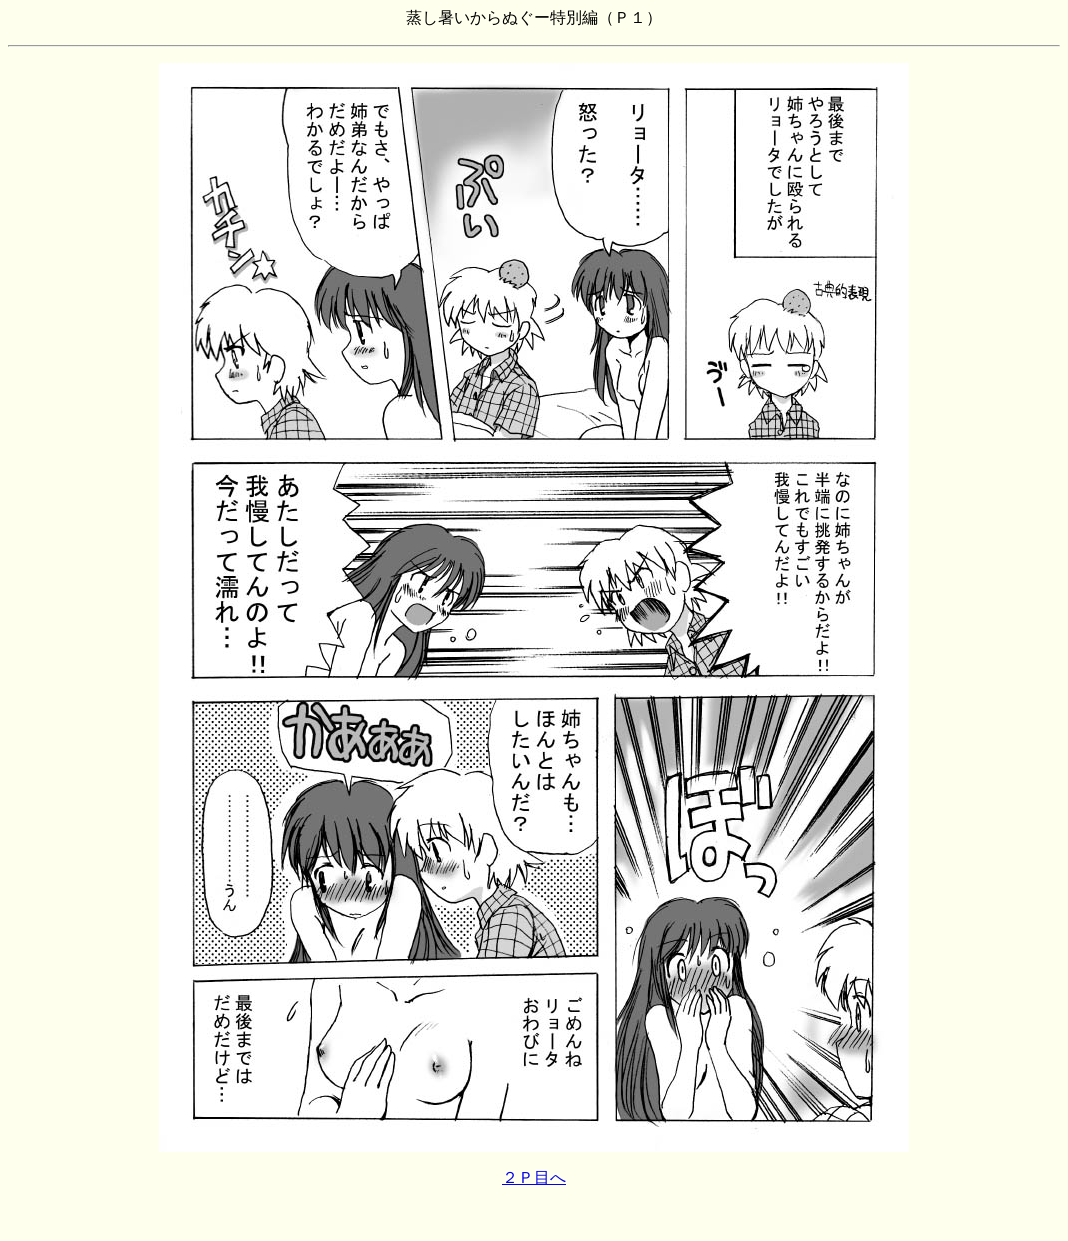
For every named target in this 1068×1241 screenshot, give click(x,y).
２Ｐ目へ (534, 1177)
